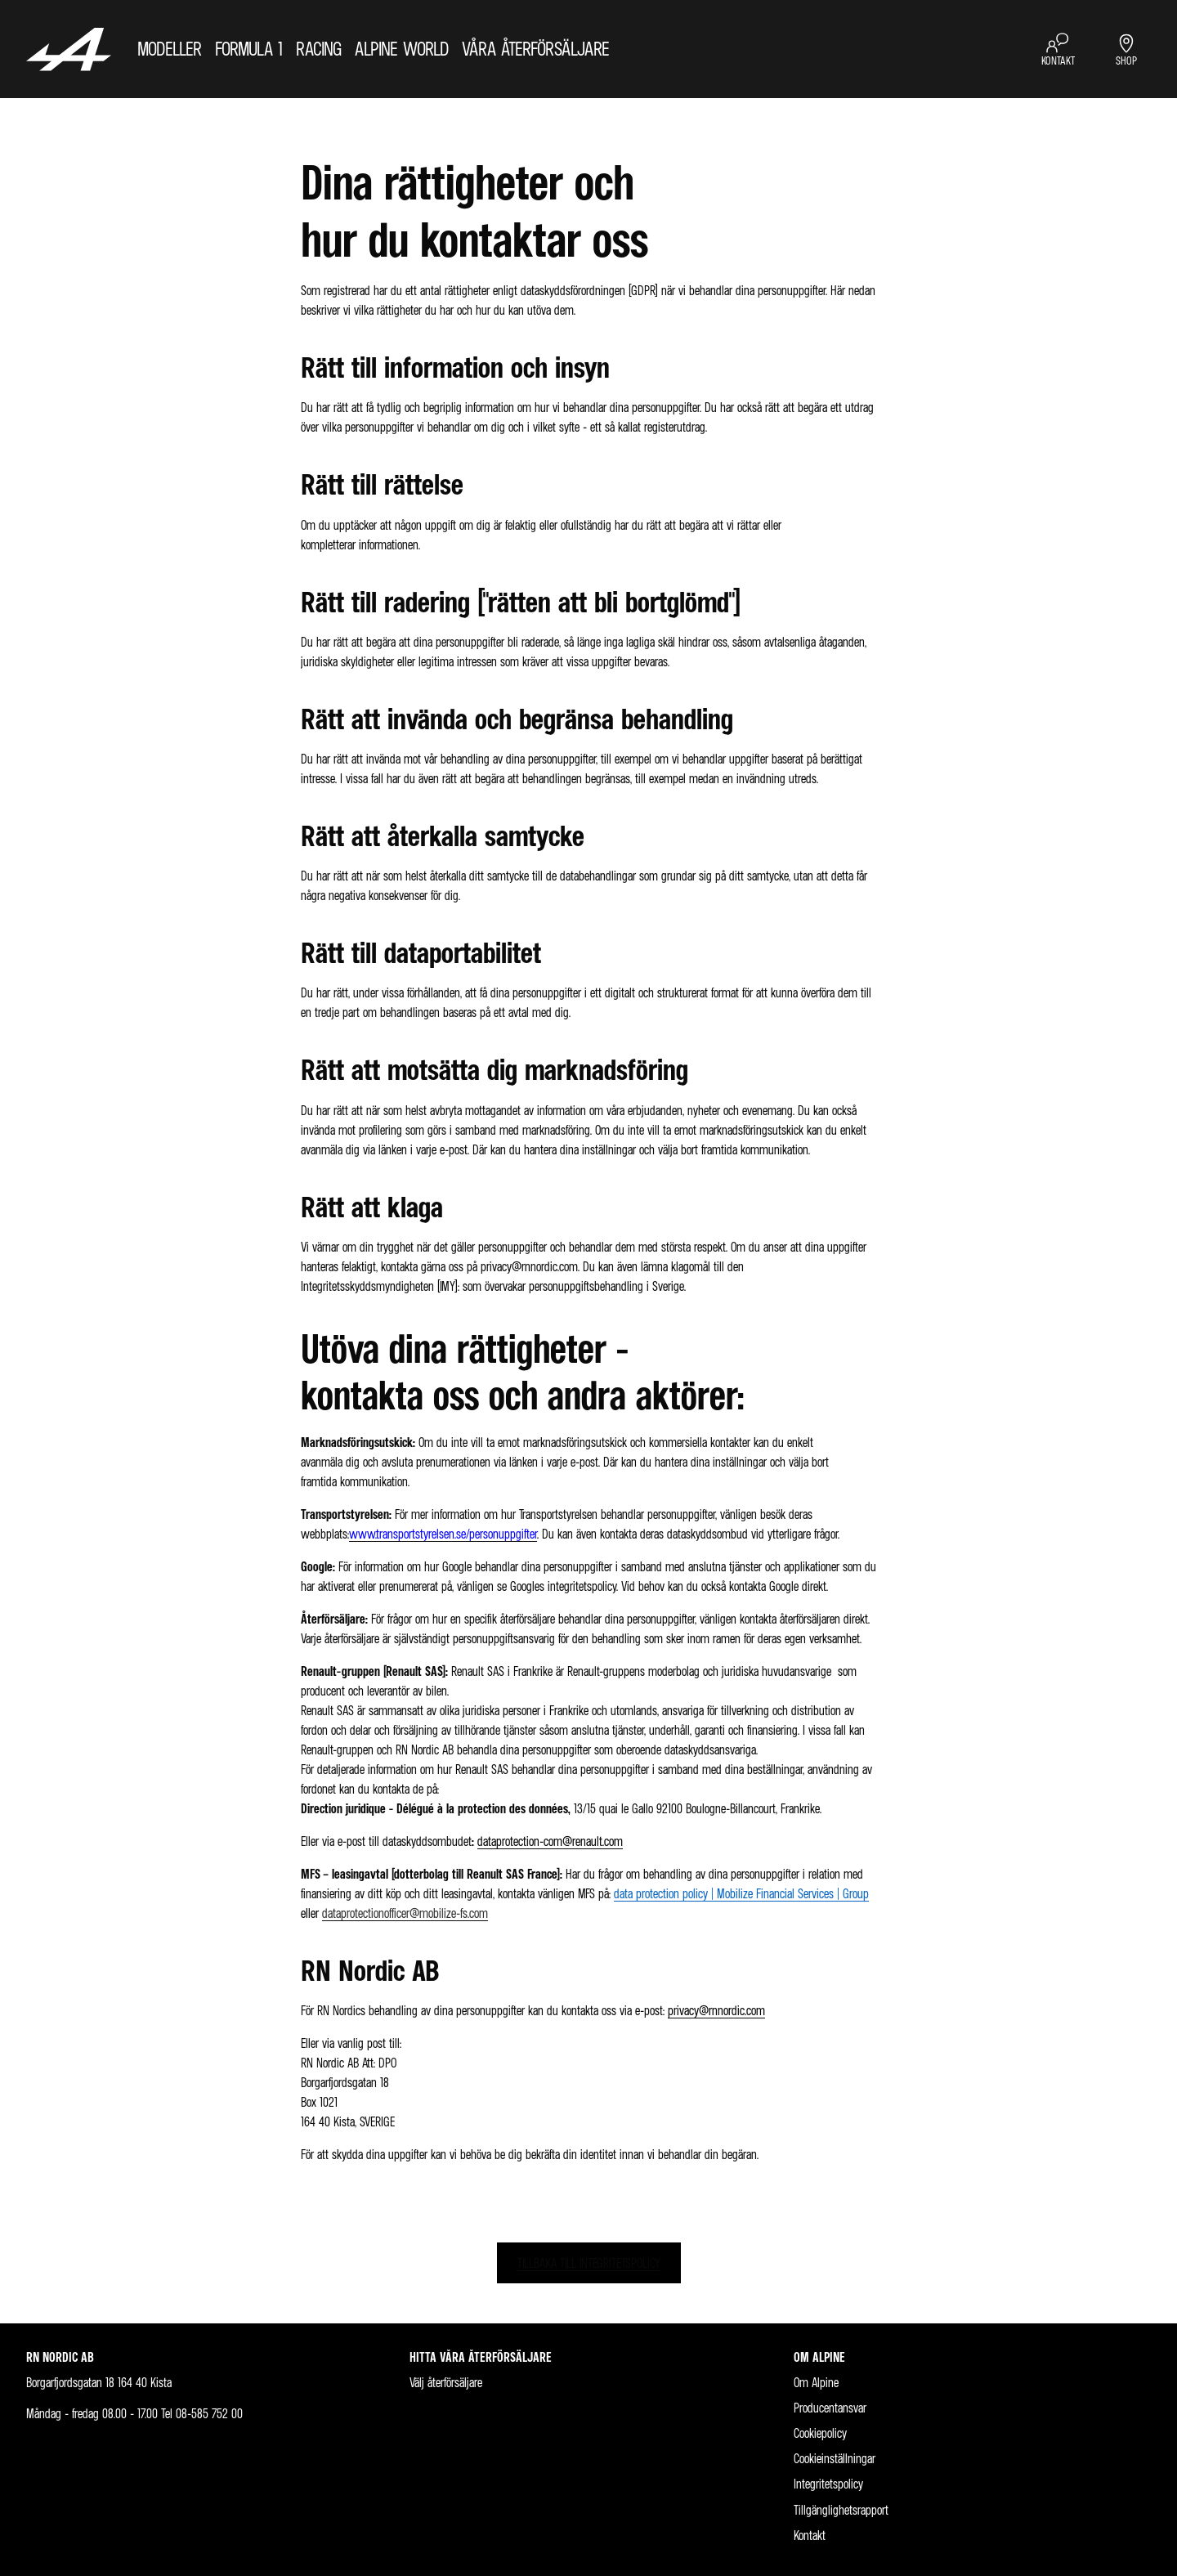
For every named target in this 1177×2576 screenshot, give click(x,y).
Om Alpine (816, 2382)
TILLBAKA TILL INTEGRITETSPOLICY (588, 2263)
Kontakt (810, 2535)
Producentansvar (830, 2408)
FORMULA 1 (249, 48)
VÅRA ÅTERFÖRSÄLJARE (536, 48)
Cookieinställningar (834, 2458)
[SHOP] (1126, 49)
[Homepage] (68, 49)
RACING (319, 48)
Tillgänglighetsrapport (841, 2510)
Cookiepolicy (820, 2433)
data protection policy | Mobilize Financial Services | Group (741, 1893)
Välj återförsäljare (445, 2382)
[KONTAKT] (1057, 49)
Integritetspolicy (828, 2484)
